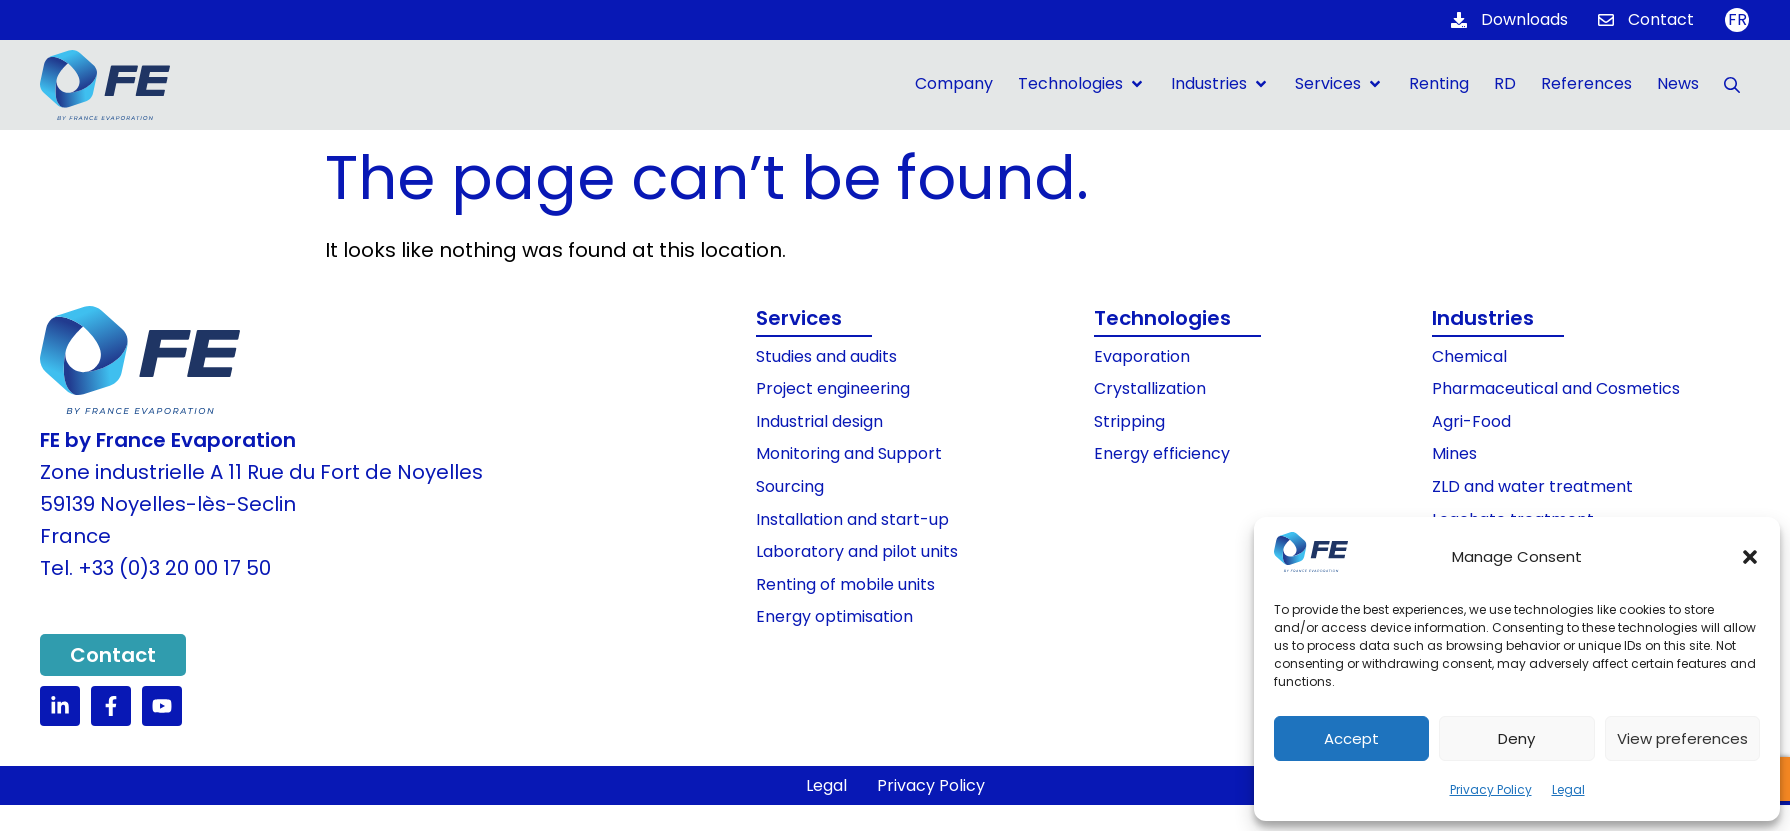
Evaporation (1142, 356)
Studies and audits (826, 356)
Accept (1351, 738)
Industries (1483, 318)
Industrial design (819, 421)
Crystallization (1150, 388)
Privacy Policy (1491, 789)
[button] (1750, 557)
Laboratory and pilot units (857, 551)
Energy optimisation (834, 616)
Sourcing (790, 486)
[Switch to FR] (1737, 20)
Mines (1454, 453)
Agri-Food (1471, 421)
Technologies (1162, 318)
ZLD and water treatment (1532, 486)
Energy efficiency (1162, 453)
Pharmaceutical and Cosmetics (1556, 388)
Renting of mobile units (845, 584)
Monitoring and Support (849, 453)
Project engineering (833, 388)
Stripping (1129, 421)
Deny (1516, 738)
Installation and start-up (852, 519)
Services (799, 318)
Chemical (1469, 356)
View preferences (1682, 738)
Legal (1568, 789)
